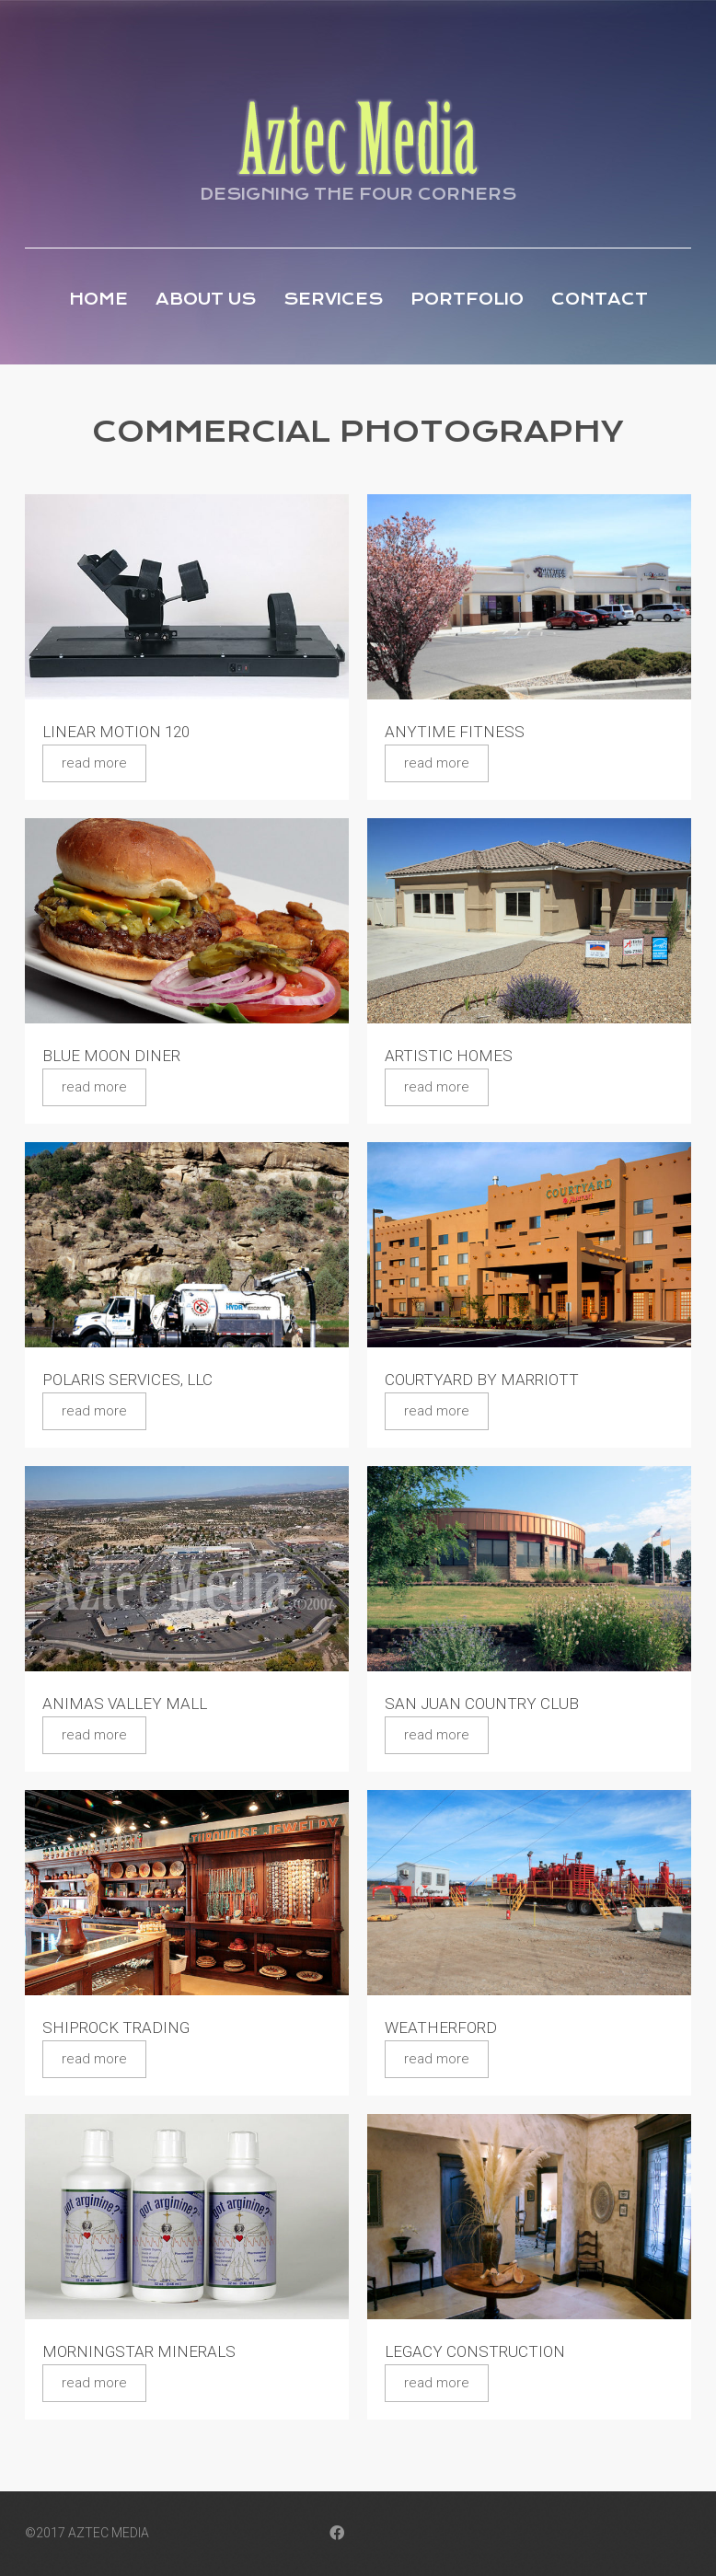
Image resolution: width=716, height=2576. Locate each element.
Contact (599, 299)
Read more (94, 763)
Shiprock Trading (116, 2027)
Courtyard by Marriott (482, 1379)
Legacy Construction (475, 2351)
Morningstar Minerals (139, 2351)
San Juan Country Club (482, 1703)
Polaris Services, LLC (127, 1379)
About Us (206, 299)
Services (333, 299)
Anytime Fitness (455, 731)
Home (98, 299)
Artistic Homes (449, 1055)
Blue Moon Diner (111, 1055)
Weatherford (441, 2027)
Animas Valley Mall (124, 1703)
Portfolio (467, 299)
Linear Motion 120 (116, 731)
